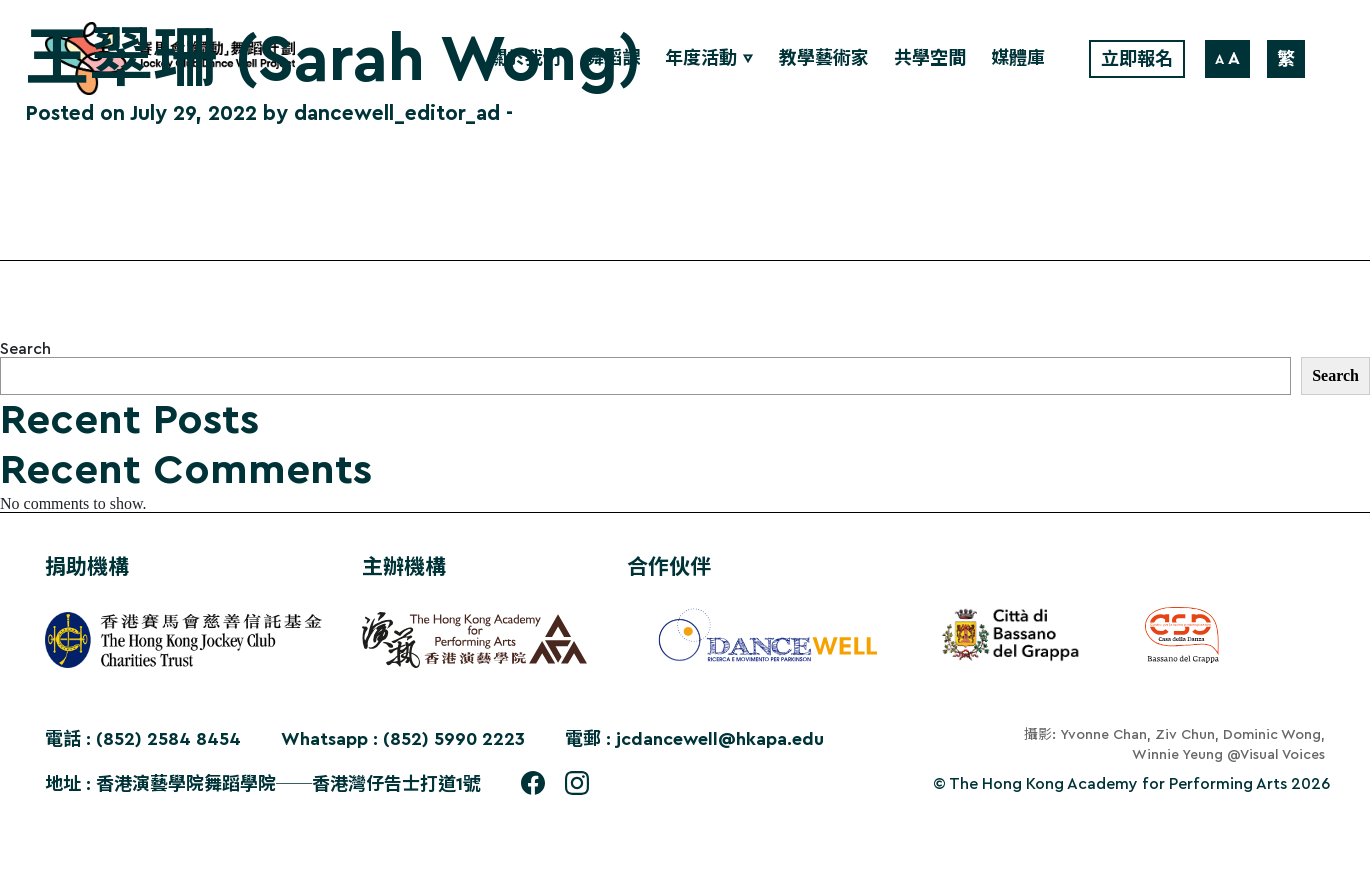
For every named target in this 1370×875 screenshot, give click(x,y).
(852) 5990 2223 (454, 739)
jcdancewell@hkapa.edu (720, 739)
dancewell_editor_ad (397, 113)
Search (25, 349)
